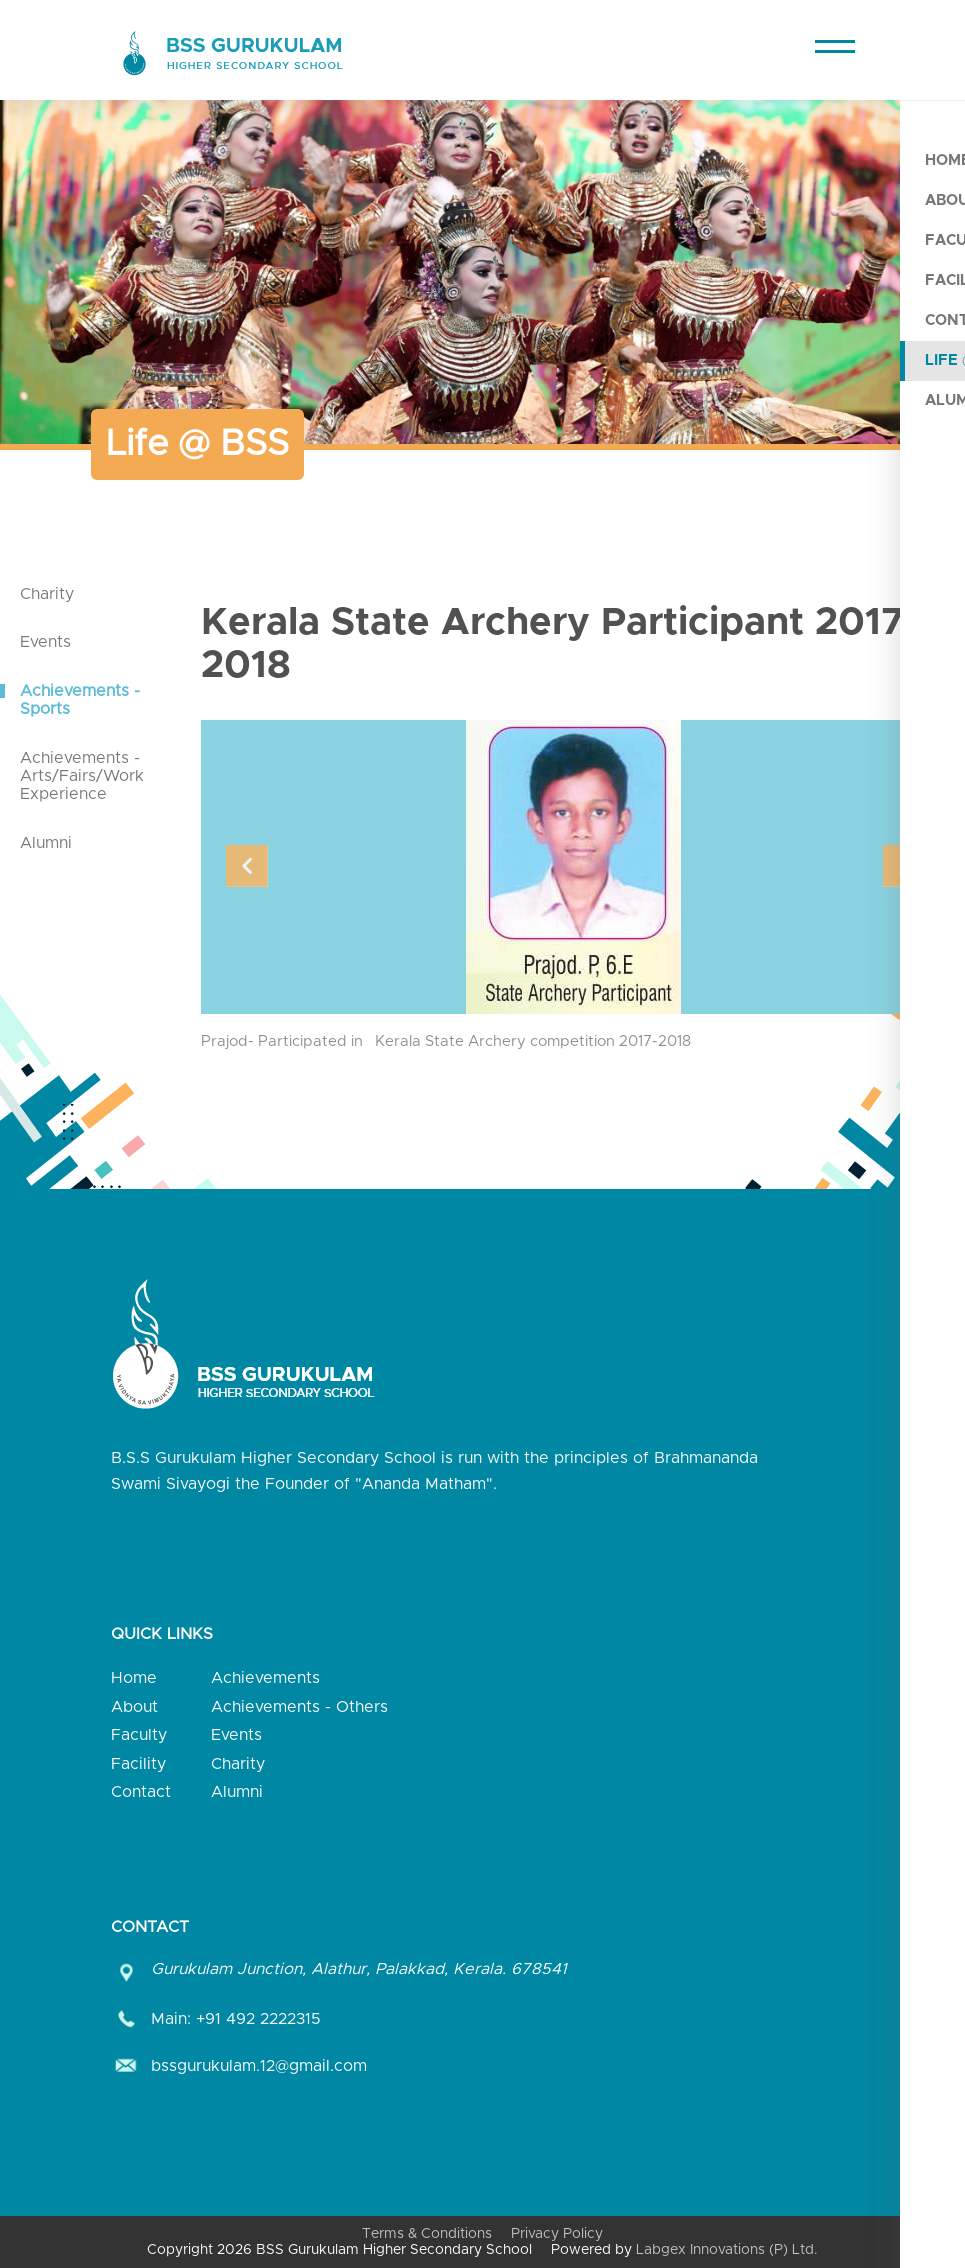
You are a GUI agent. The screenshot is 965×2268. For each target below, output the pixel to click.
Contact (141, 1792)
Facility (138, 1764)
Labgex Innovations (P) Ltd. (727, 2250)
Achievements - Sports (80, 700)
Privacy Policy (557, 2234)
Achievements (265, 1678)
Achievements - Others (299, 1707)
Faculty (139, 1735)
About (134, 1707)
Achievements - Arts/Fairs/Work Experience (82, 776)
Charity (47, 594)
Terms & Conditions (427, 2234)
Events (45, 642)
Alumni (46, 843)
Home (134, 1678)
